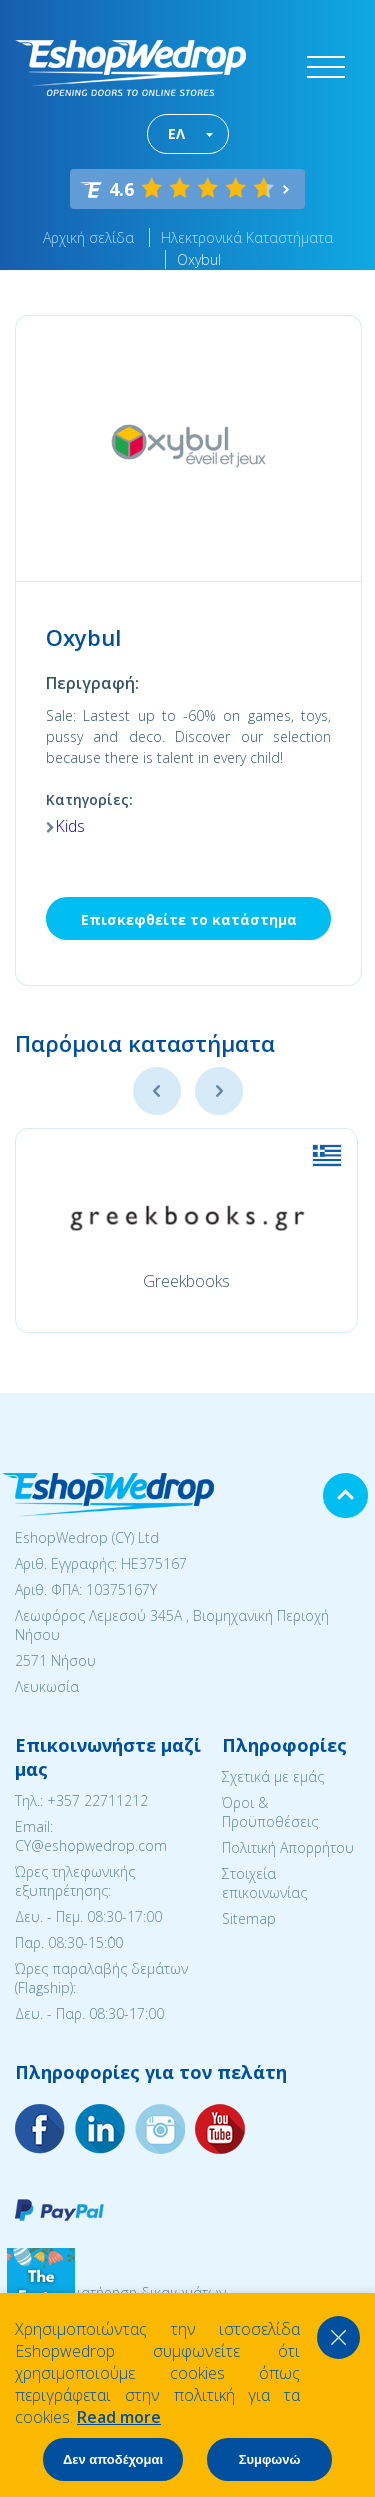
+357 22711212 (97, 1800)
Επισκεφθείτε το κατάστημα (189, 919)
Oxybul (199, 259)
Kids (70, 826)
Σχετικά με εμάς (273, 1776)
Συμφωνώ (270, 2459)
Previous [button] (157, 1091)
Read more (119, 2417)
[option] (186, 1230)
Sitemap (249, 1918)
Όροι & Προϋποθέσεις (270, 1812)
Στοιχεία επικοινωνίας (264, 1883)
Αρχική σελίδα (88, 237)
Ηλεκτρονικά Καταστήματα (247, 237)
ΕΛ (176, 133)
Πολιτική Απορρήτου (288, 1847)
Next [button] (219, 1091)
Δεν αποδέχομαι (113, 2459)
